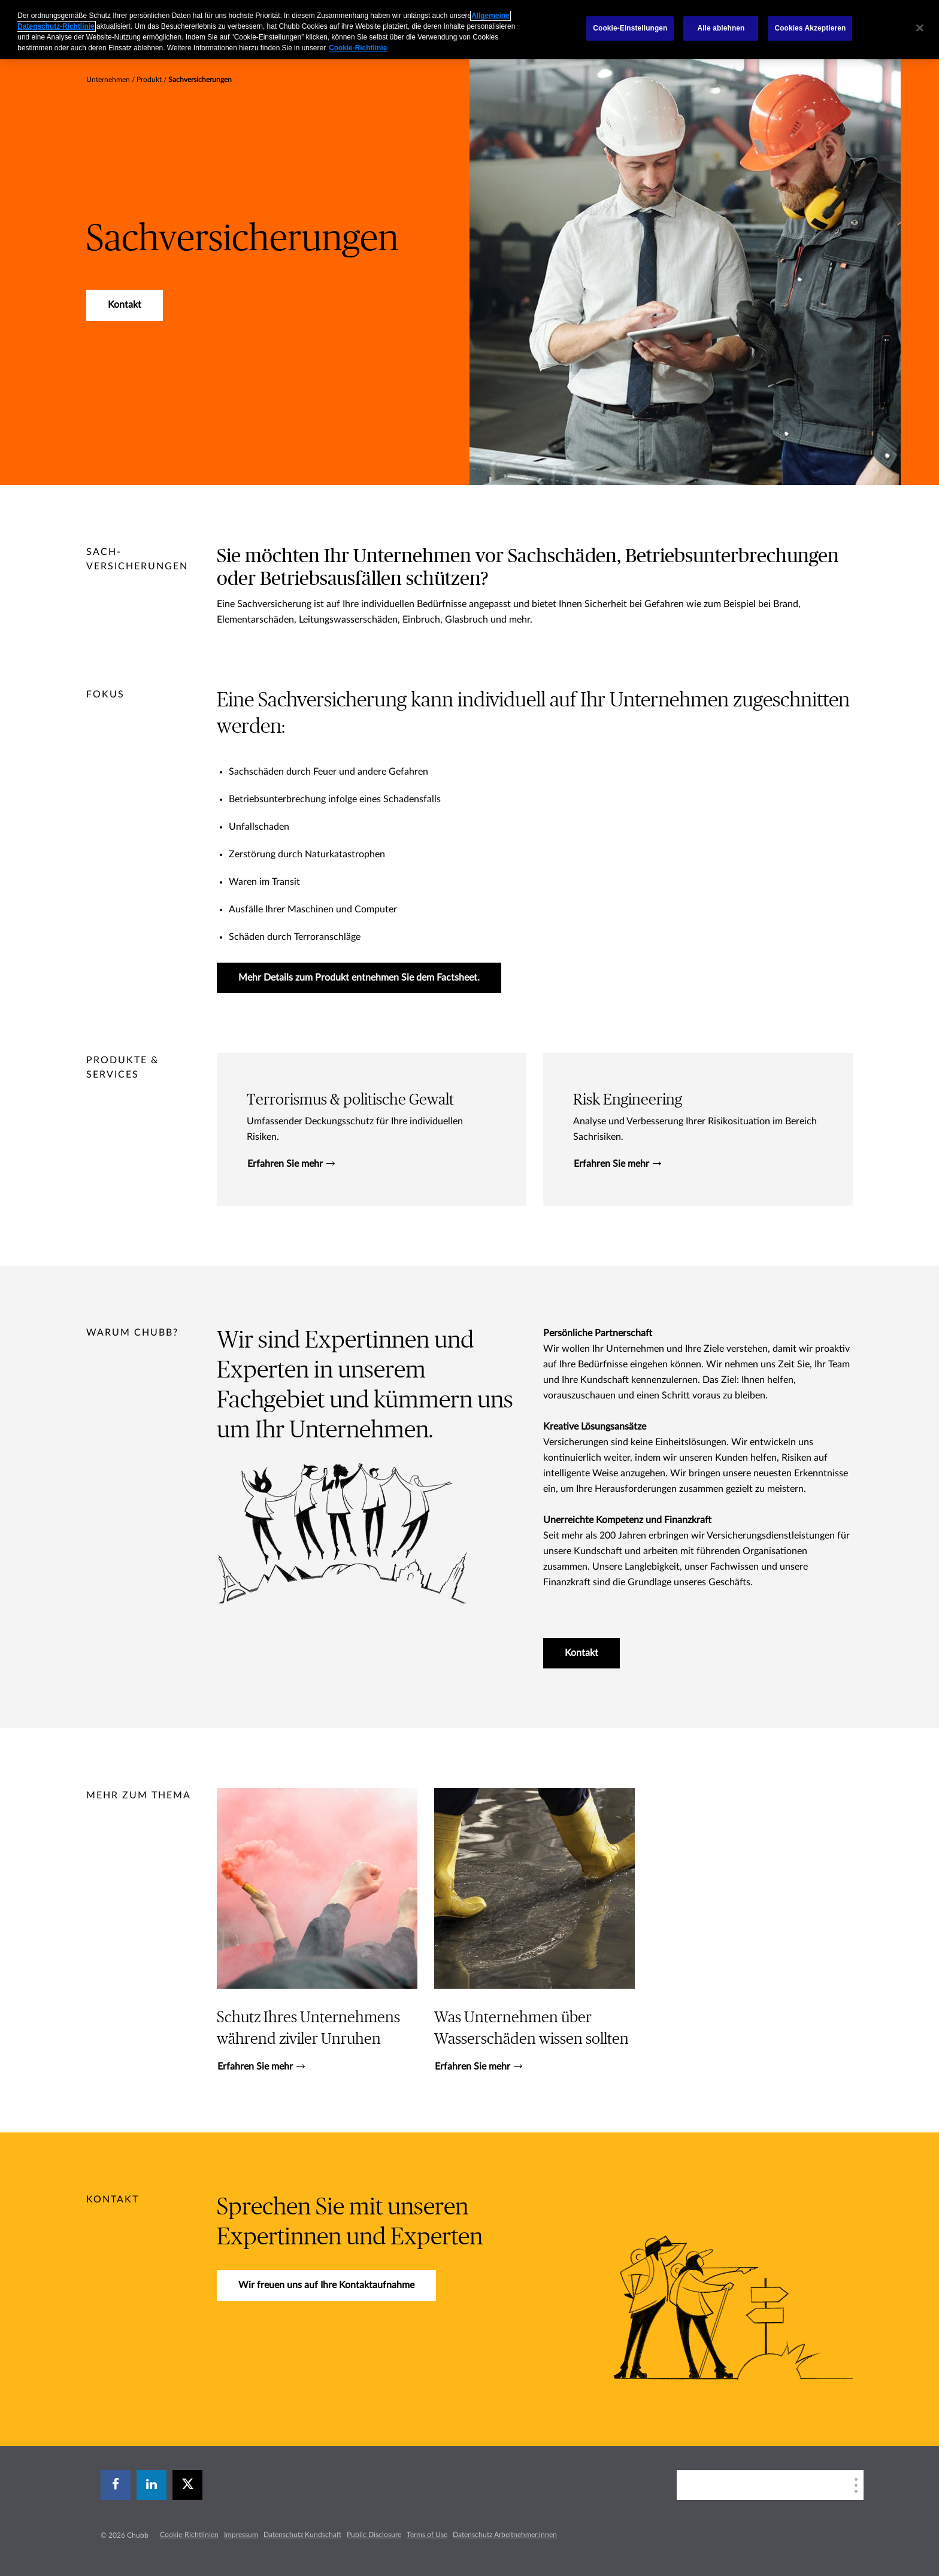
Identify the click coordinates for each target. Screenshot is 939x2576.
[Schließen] (920, 28)
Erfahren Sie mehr (291, 1164)
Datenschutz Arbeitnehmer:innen (505, 2534)
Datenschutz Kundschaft (302, 2534)
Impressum (241, 2534)
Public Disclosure (374, 2534)
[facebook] (116, 2485)
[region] (469, 29)
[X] (187, 2485)
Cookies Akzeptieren (810, 28)
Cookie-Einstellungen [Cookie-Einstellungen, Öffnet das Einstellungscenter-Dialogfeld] (630, 28)
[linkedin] (151, 2485)
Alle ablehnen (720, 28)
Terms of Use (427, 2534)
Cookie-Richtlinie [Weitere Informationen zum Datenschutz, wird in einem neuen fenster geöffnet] (358, 48)
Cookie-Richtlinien (189, 2534)
